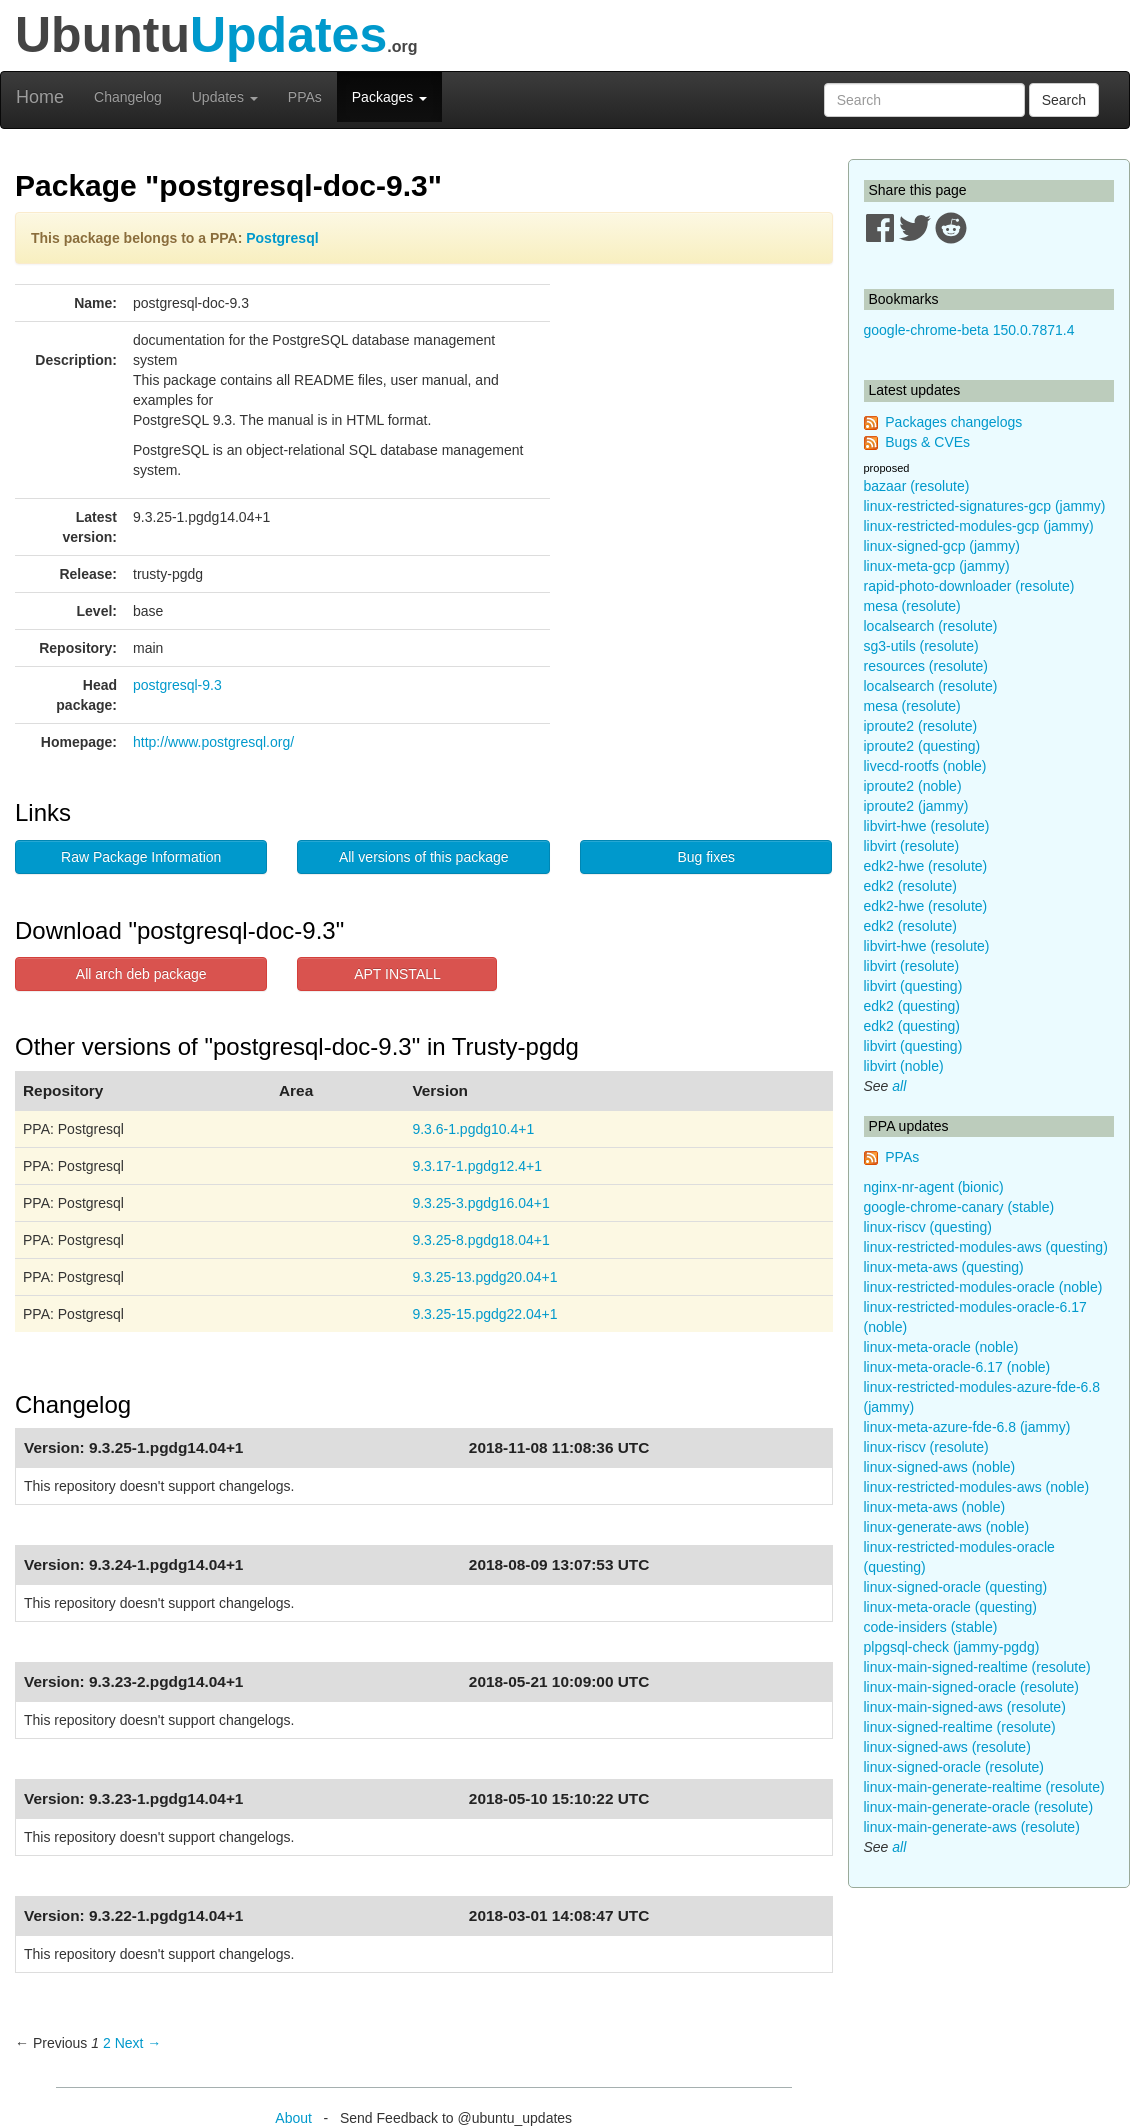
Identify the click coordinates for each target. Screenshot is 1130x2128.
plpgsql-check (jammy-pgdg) (952, 1647)
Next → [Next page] (138, 2043)
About (293, 2118)
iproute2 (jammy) (916, 806)
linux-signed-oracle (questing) (956, 1587)
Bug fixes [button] (706, 857)
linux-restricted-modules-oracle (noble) (983, 1287)
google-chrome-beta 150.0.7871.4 (969, 330)
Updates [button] (225, 97)
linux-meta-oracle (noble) (941, 1347)
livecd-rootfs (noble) (925, 766)
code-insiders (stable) (931, 1627)
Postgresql (282, 238)
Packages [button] (389, 97)
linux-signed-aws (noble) (940, 1467)
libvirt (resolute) (912, 846)
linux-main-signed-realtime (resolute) (977, 1667)
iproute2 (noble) (913, 786)
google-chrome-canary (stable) (959, 1207)
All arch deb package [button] (141, 974)
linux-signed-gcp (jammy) (942, 546)
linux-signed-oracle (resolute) (954, 1767)
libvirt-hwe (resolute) (927, 826)
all (899, 1086)
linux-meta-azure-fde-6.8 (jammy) (967, 1427)
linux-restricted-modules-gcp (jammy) (979, 526)
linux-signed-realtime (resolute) (960, 1727)
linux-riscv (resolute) (926, 1447)
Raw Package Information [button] (141, 857)
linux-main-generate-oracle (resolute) (979, 1807)
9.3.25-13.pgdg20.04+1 (484, 1277)
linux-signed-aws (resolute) (947, 1747)
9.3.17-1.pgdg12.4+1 (477, 1166)
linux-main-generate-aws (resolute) (972, 1827)
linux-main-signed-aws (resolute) (965, 1707)
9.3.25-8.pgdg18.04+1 (480, 1240)
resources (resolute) (926, 666)
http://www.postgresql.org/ (213, 742)
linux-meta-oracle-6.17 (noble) (957, 1367)
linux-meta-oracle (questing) (951, 1607)
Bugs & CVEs (927, 442)
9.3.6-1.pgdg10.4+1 (473, 1129)
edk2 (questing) (912, 1006)
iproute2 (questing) (922, 746)
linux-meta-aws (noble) (935, 1507)
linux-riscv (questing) (928, 1227)
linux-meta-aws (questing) (944, 1267)
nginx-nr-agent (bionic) (934, 1187)
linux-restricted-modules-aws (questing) (986, 1247)
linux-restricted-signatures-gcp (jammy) (985, 506)
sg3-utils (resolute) (921, 646)
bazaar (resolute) (917, 486)
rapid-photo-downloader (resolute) (969, 586)
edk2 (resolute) (910, 886)
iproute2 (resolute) (921, 726)
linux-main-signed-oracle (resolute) (972, 1687)
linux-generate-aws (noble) (947, 1527)
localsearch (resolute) (931, 626)
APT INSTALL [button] (397, 974)
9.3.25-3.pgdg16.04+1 (480, 1203)
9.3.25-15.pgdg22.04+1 (484, 1314)
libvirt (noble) (904, 1066)
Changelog (128, 97)
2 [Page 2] (107, 2043)
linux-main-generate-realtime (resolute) (984, 1787)
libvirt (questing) (913, 986)
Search (1064, 100)
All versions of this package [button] (424, 857)
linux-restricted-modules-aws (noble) (977, 1487)
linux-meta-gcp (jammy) (937, 566)
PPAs (305, 97)
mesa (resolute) (912, 606)
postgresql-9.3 (177, 685)
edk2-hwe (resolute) (926, 866)
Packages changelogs (953, 422)
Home (40, 97)
